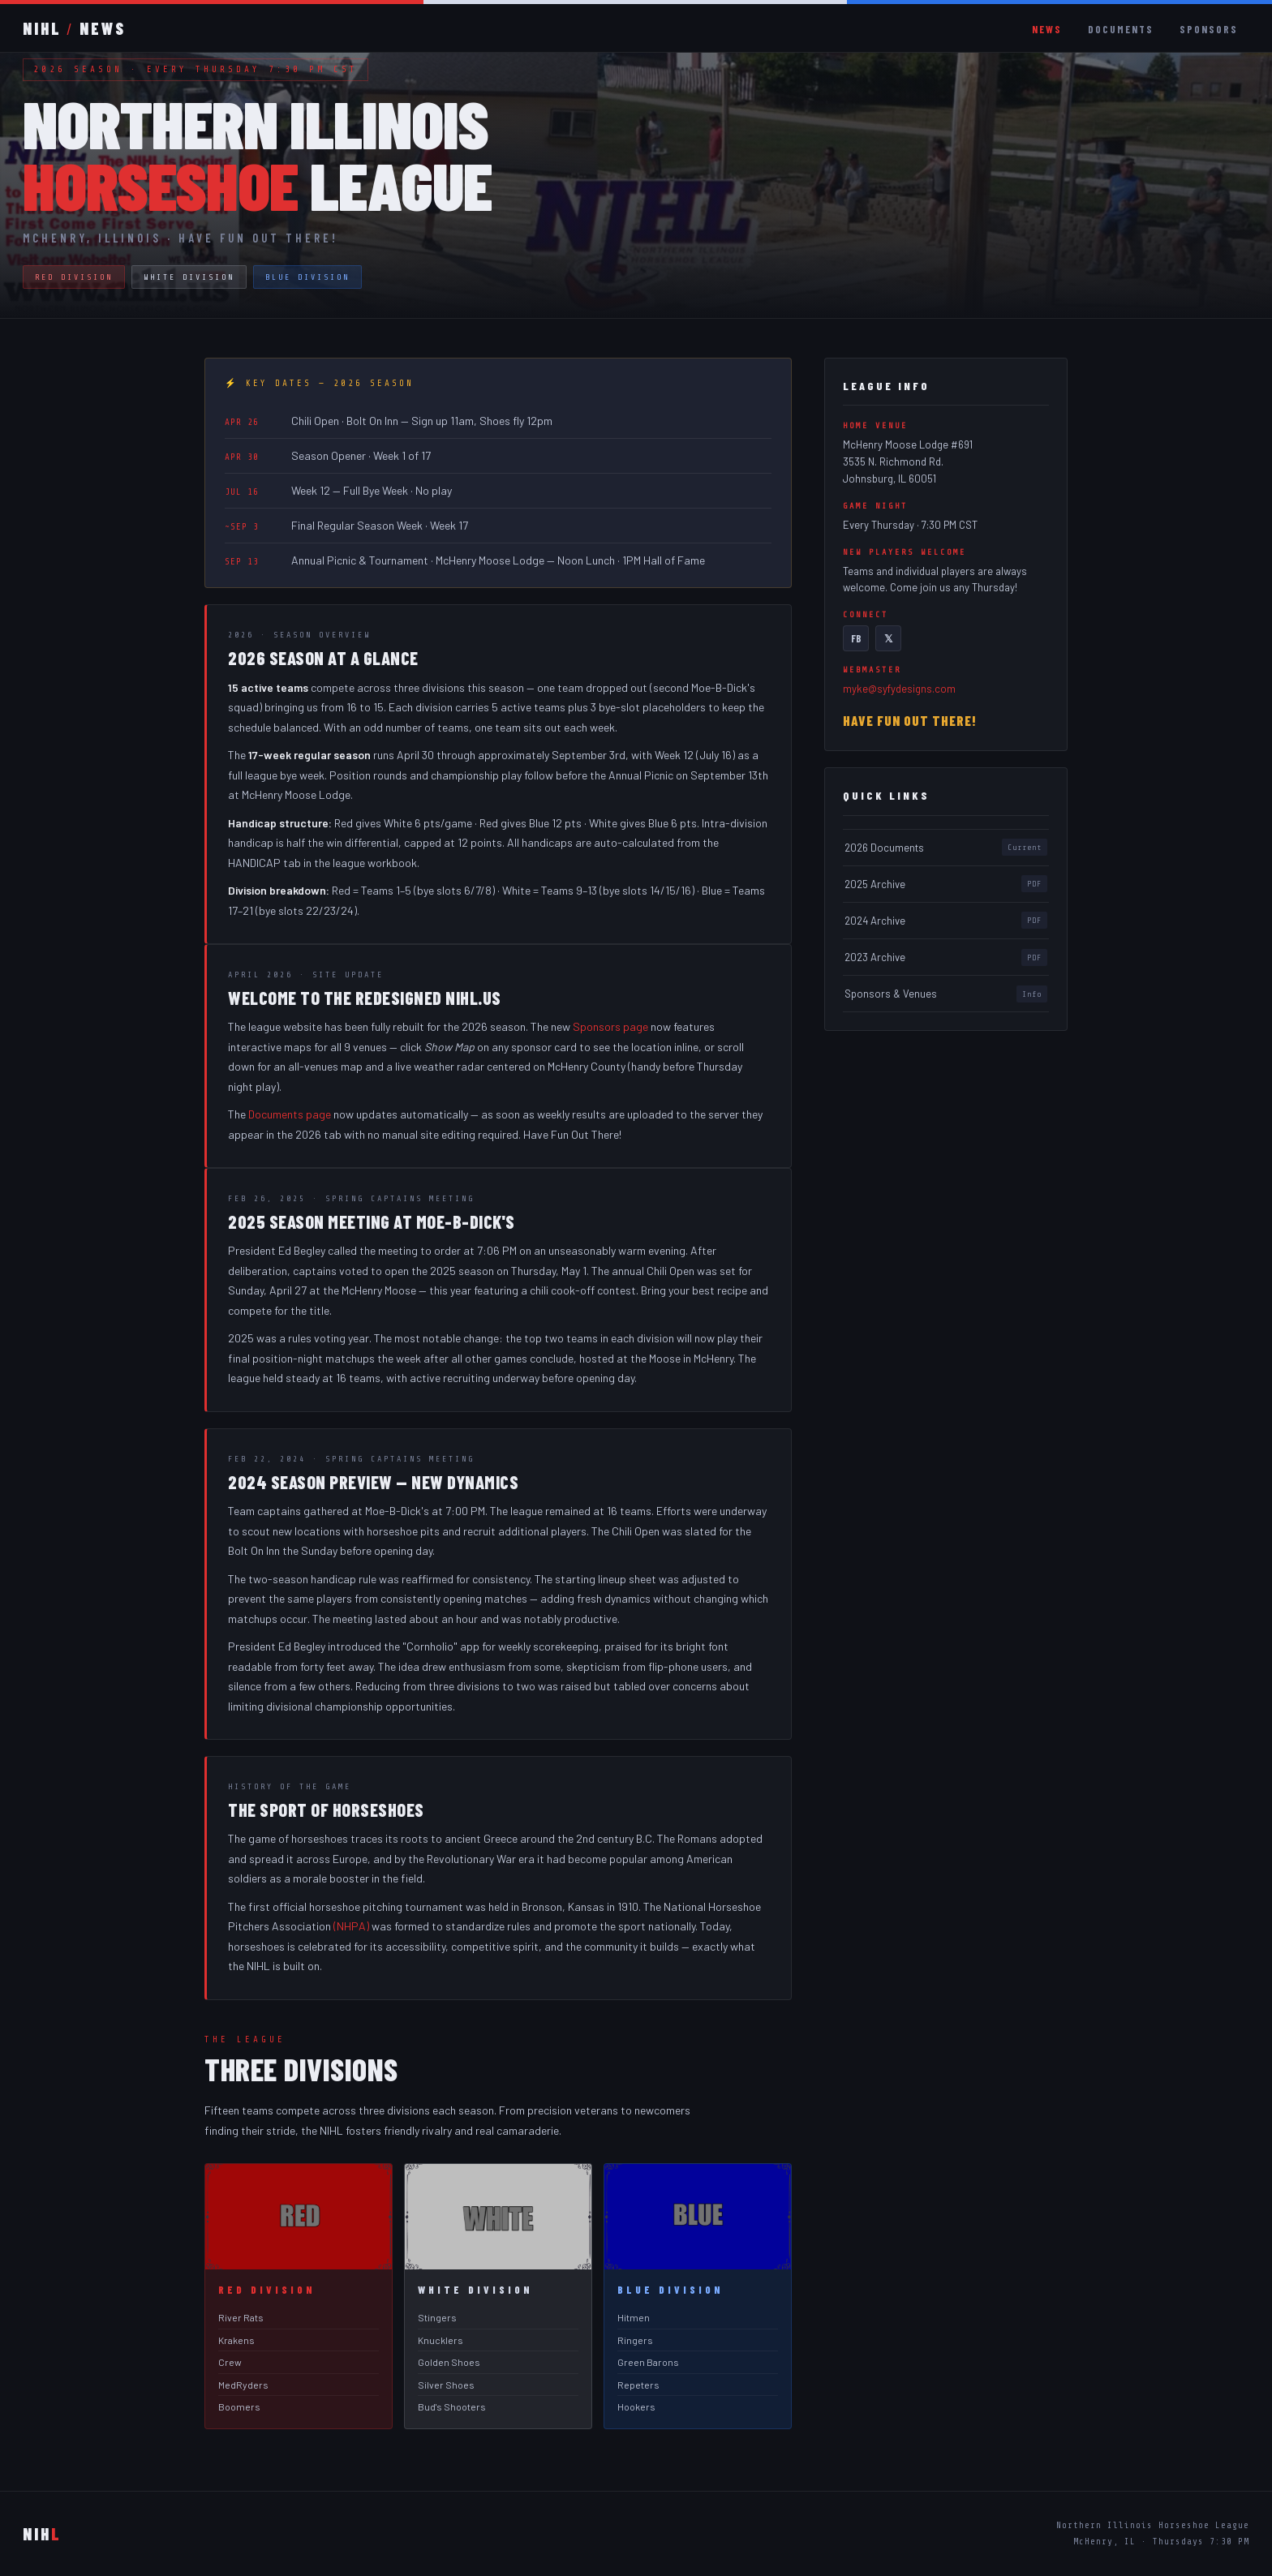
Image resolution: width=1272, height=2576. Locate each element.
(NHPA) (351, 1927)
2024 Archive (945, 922)
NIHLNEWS (74, 28)
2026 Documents (945, 848)
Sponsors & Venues (945, 995)
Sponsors (1209, 29)
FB (856, 638)
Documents (1121, 29)
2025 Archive (945, 885)
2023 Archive (945, 959)
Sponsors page (610, 1028)
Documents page (289, 1116)
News (1047, 29)
